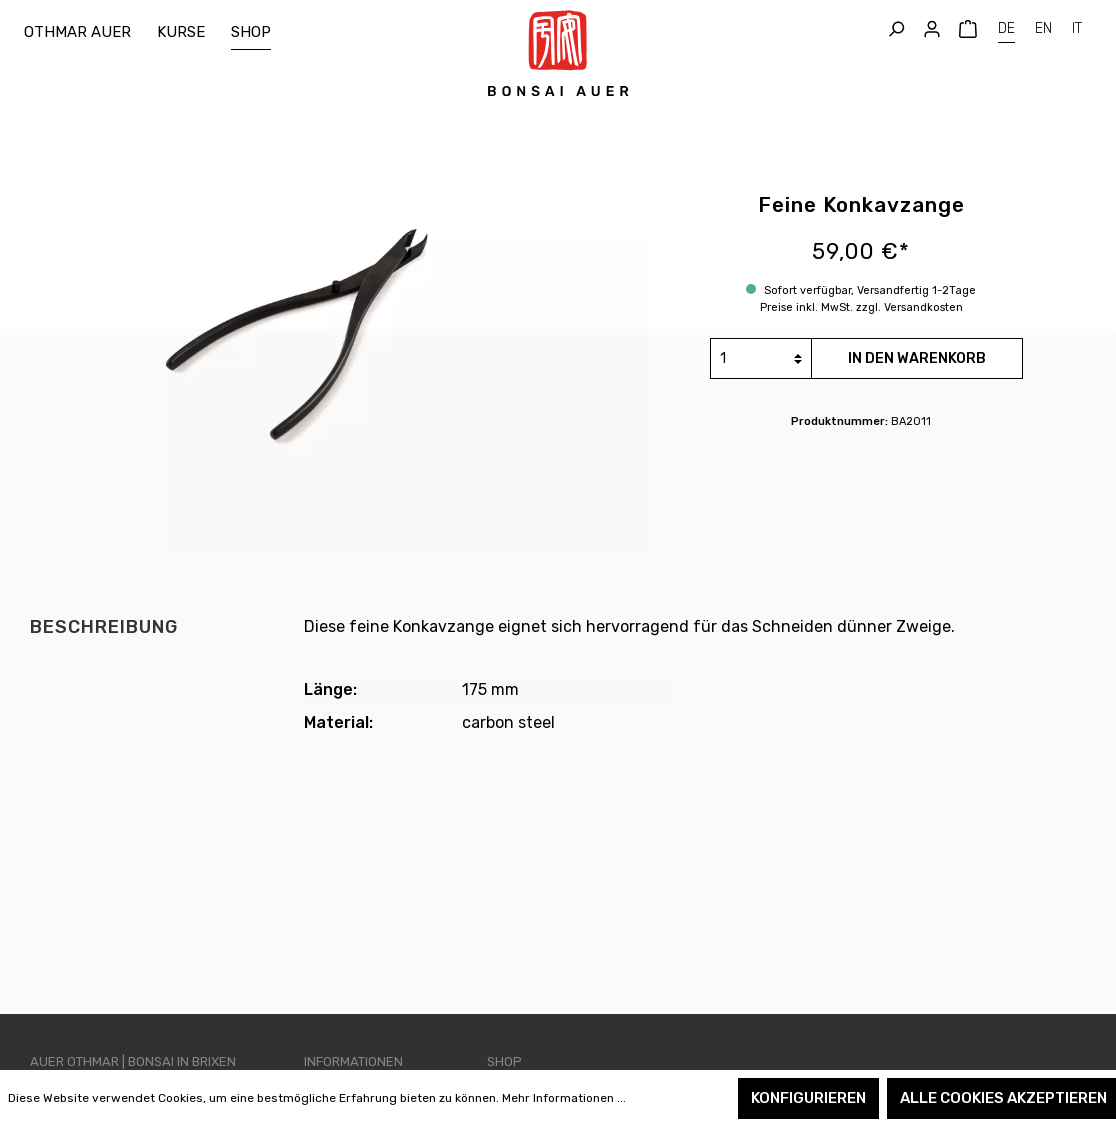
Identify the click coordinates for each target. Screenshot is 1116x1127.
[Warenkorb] (968, 29)
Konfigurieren (808, 1098)
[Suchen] (896, 29)
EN (1043, 26)
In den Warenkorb (917, 358)
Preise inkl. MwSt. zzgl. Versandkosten (861, 307)
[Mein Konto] (932, 29)
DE (1006, 26)
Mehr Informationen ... (564, 1098)
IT (1077, 26)
